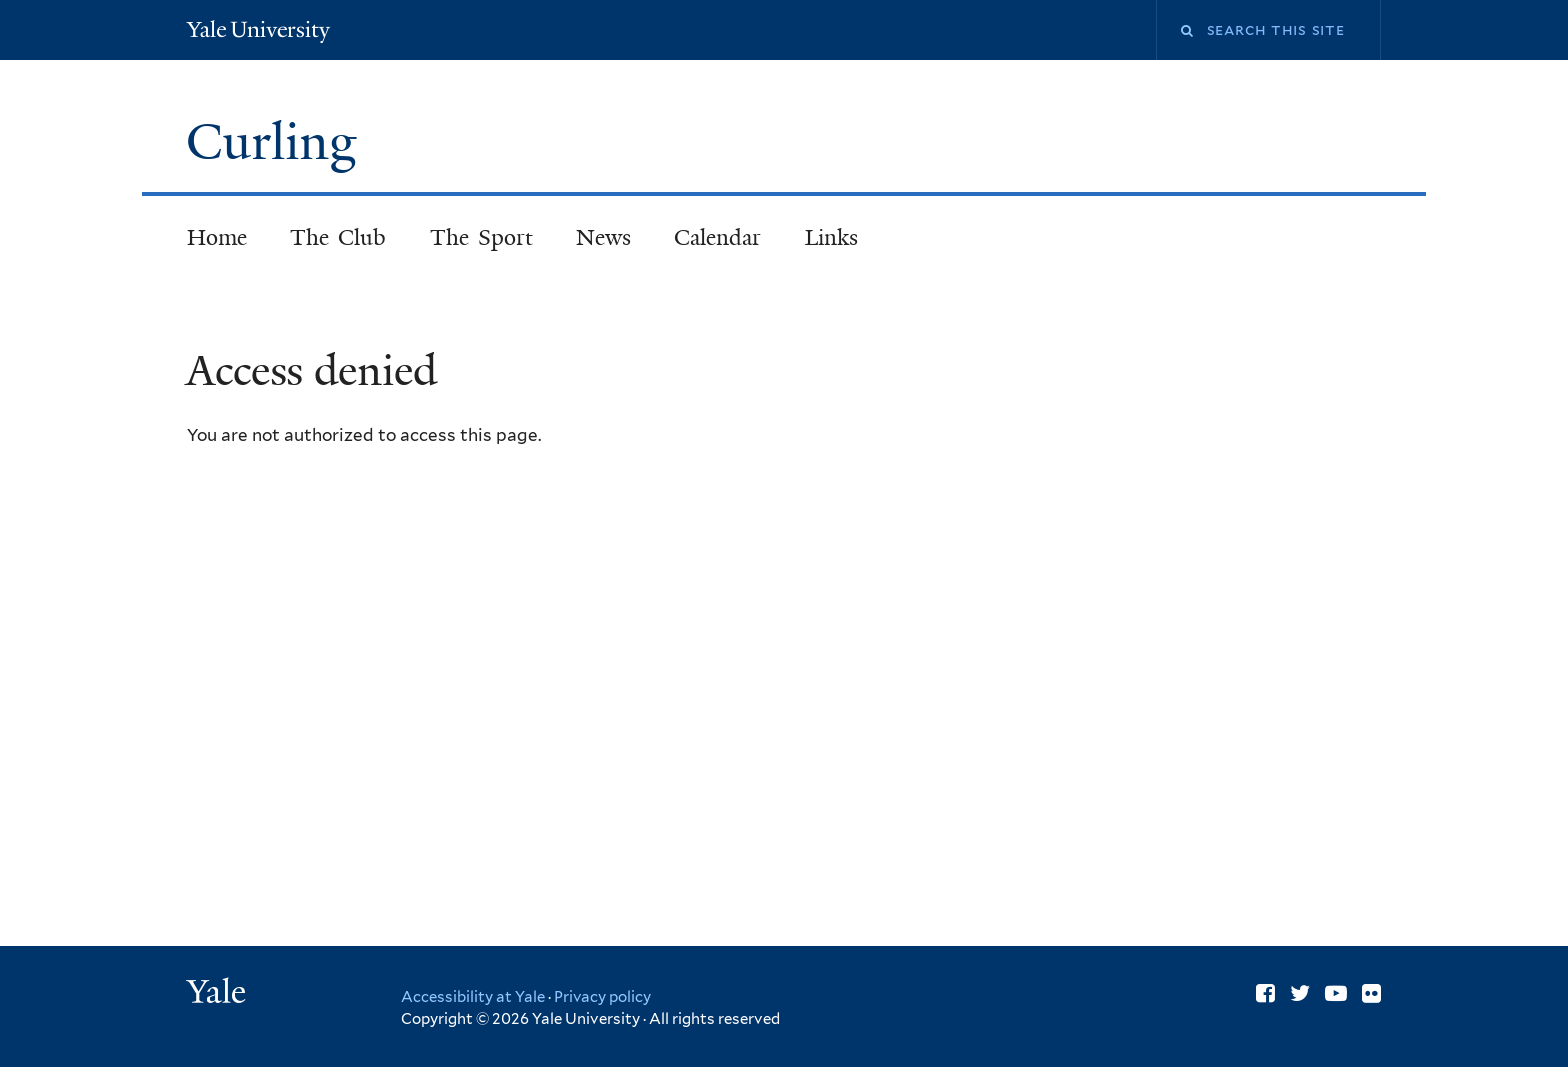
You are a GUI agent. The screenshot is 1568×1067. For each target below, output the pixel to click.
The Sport (482, 237)
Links (831, 237)
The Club (338, 237)
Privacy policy (602, 997)
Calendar (717, 237)
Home (217, 237)
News (603, 237)
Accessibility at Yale (473, 997)
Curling (278, 142)
